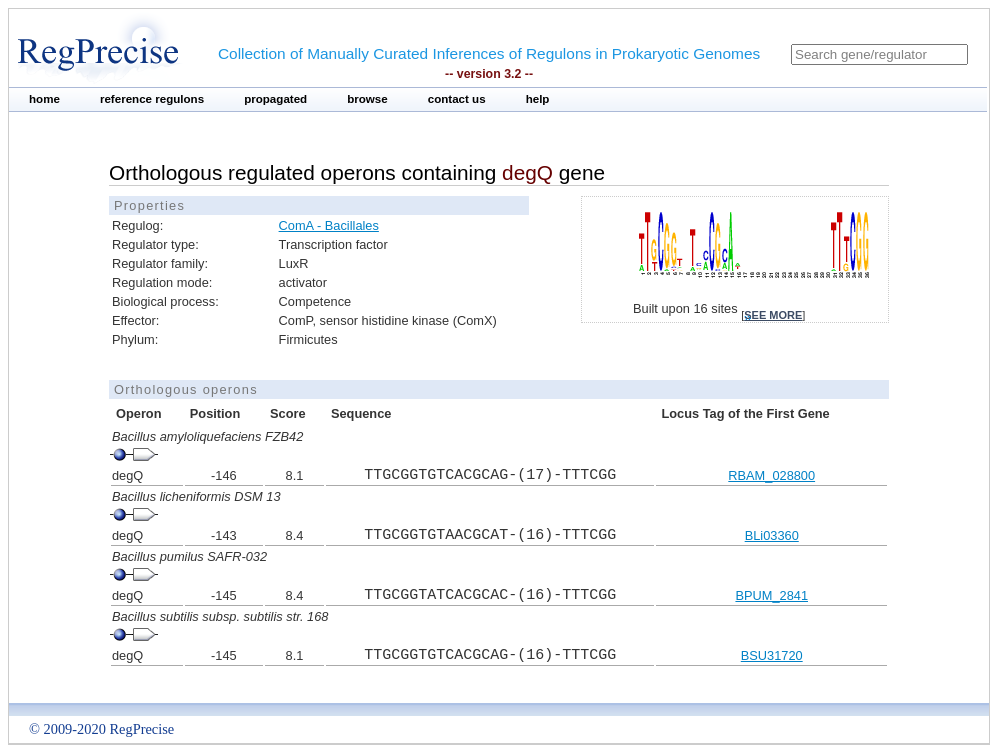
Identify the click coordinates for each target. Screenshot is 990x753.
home (44, 99)
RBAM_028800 (771, 475)
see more (773, 315)
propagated (275, 99)
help (538, 99)
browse (367, 99)
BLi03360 (772, 535)
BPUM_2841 (771, 595)
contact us (457, 99)
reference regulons (152, 99)
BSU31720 (772, 655)
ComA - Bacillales (329, 225)
